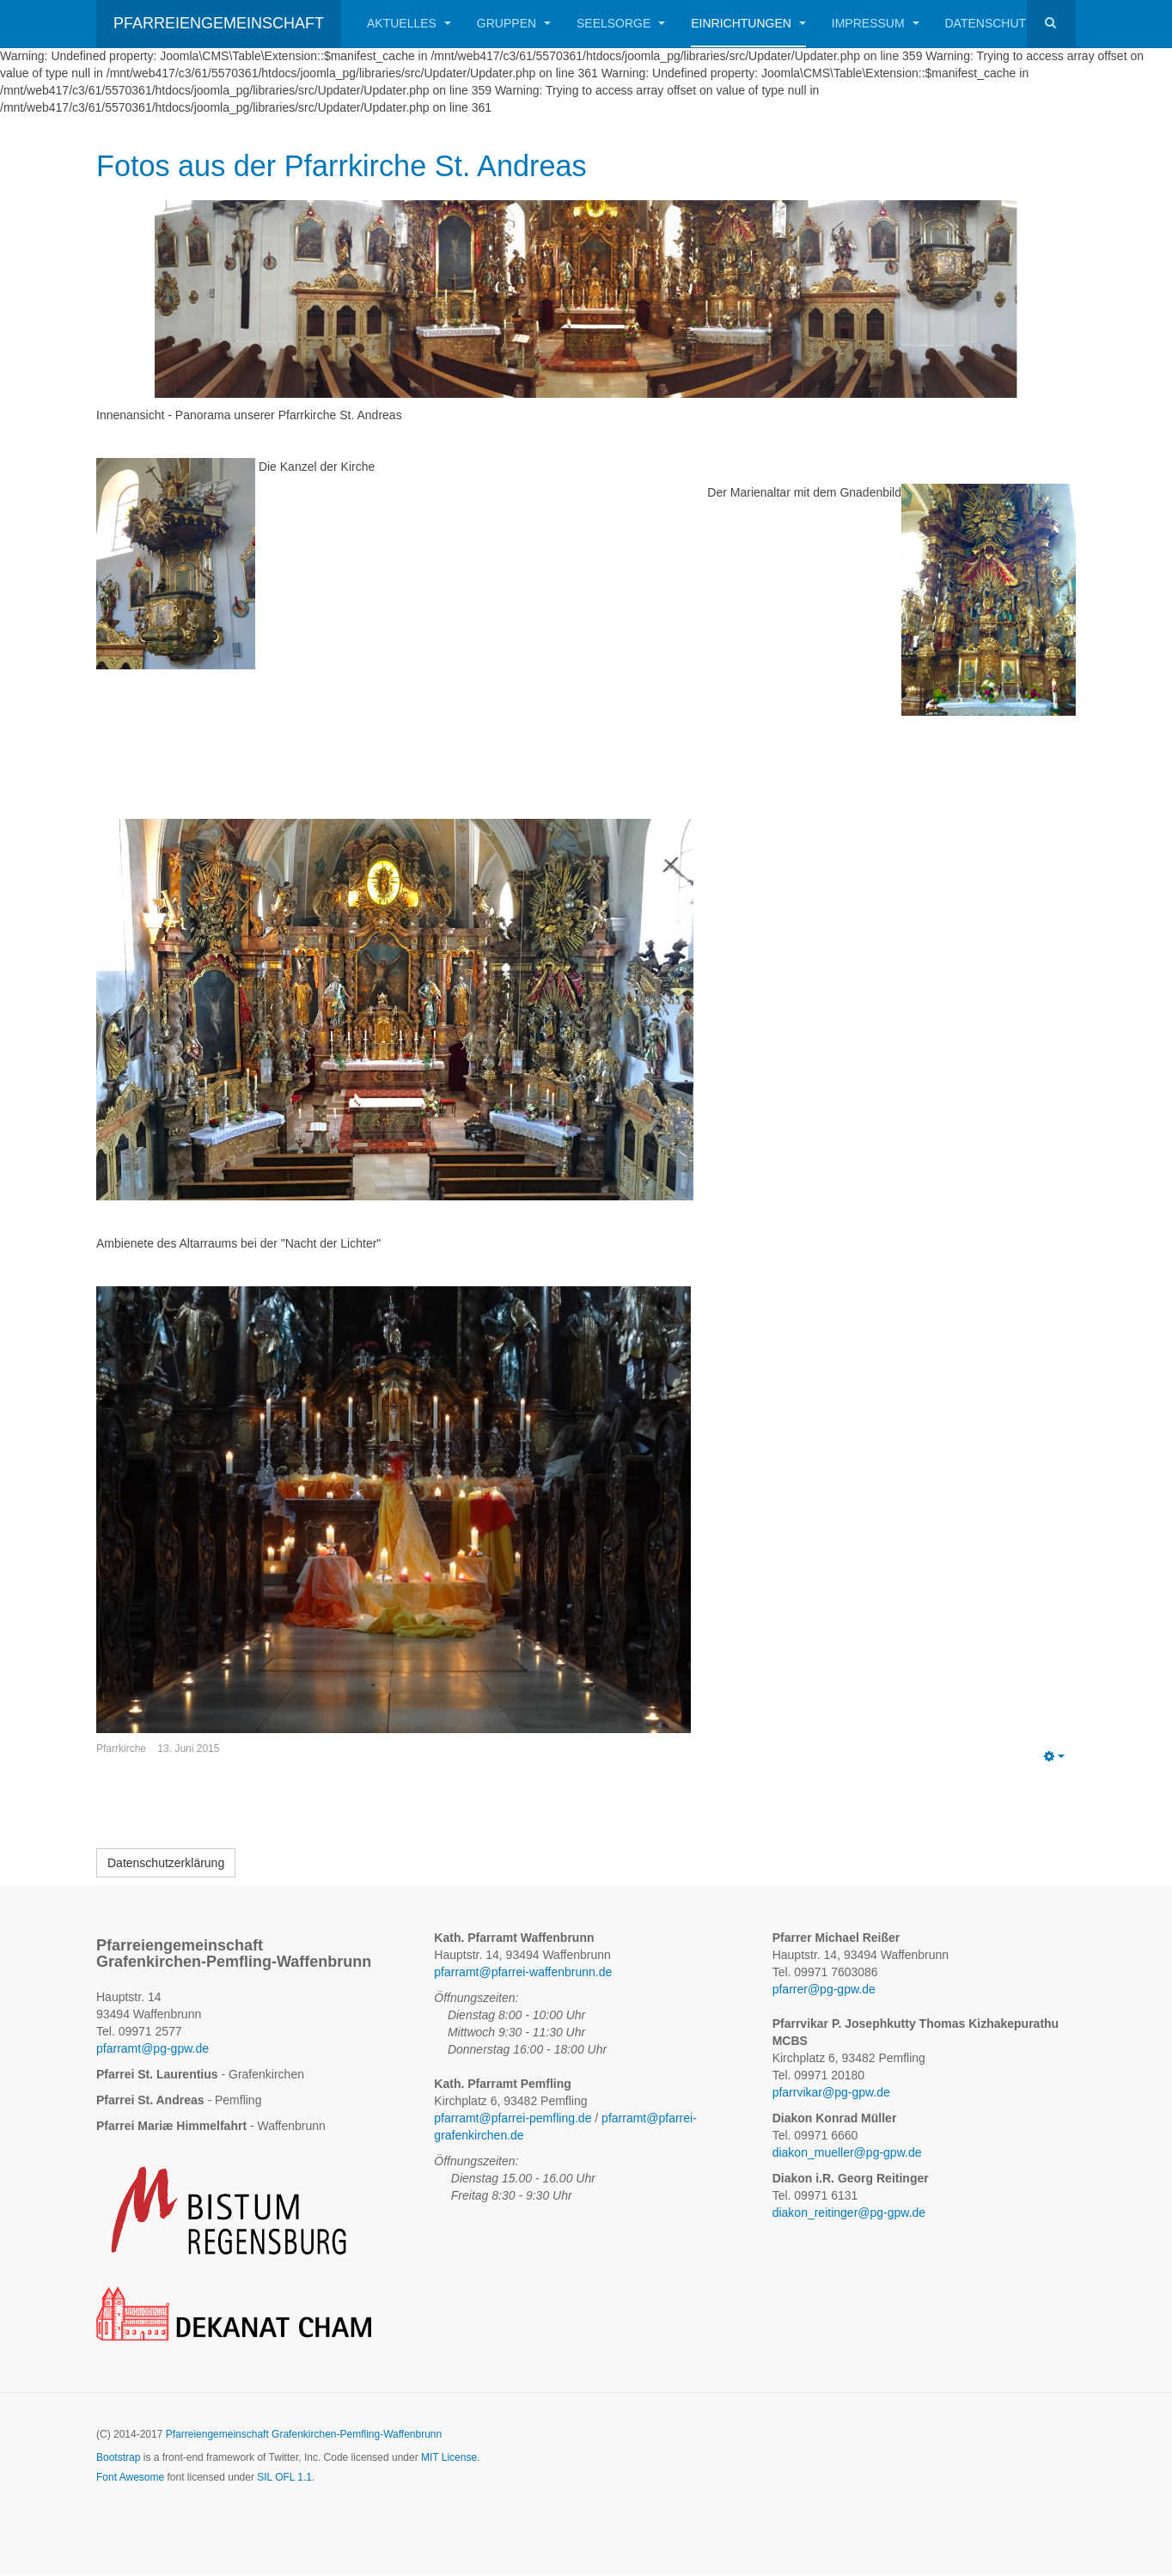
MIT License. (450, 2458)
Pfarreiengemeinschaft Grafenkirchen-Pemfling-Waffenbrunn (304, 2435)
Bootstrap (118, 2458)
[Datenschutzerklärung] (165, 1863)
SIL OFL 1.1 (284, 2477)
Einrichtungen (748, 23)
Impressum (875, 23)
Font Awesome (130, 2477)
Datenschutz (989, 23)
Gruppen (514, 23)
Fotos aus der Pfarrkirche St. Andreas (347, 166)
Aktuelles (409, 23)
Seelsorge (621, 23)
